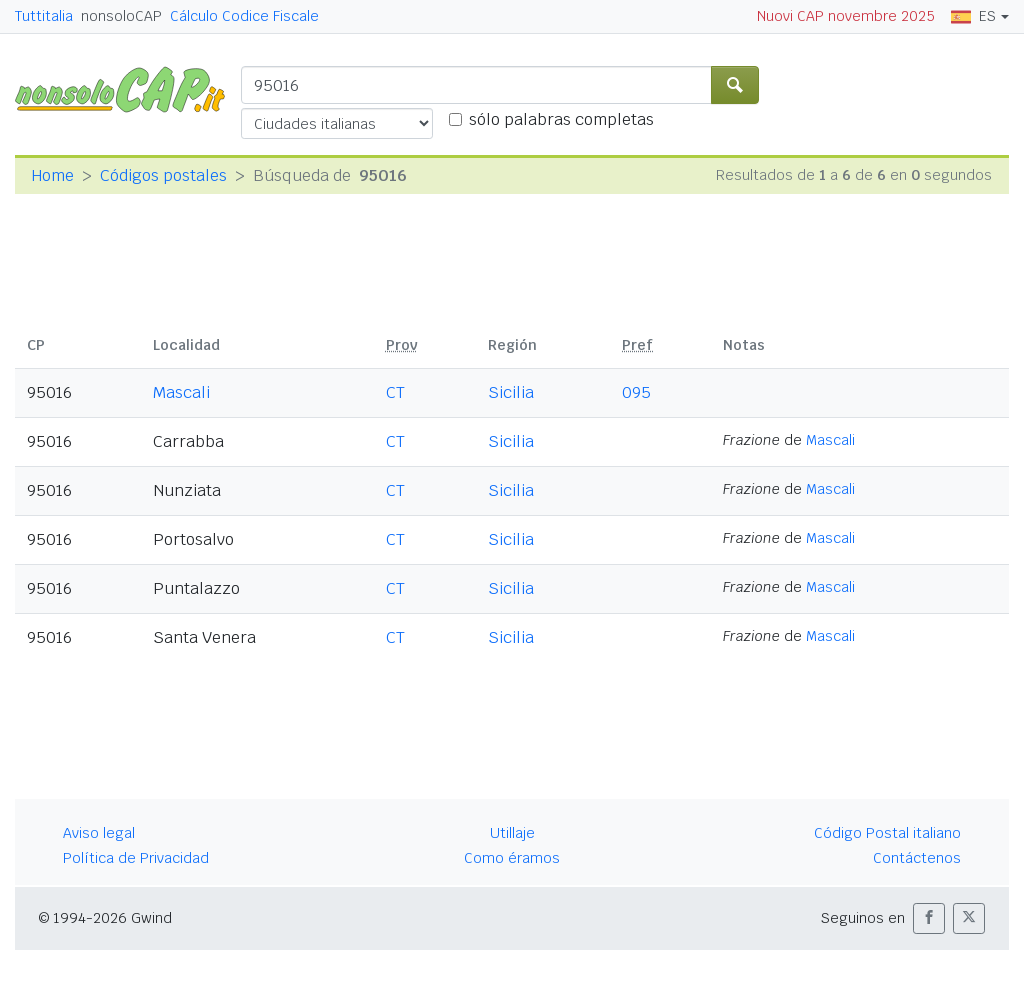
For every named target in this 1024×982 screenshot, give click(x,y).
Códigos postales (163, 175)
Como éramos (512, 858)
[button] (929, 918)
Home (52, 175)
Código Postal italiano (887, 833)
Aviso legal (99, 833)
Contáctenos (917, 858)
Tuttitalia (44, 16)
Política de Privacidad (136, 858)
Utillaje (512, 833)
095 (636, 392)
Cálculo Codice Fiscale (244, 16)
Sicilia (511, 392)
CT (395, 392)
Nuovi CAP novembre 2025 (846, 16)
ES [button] (973, 16)
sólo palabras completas (561, 119)
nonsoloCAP (121, 16)
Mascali (181, 392)
